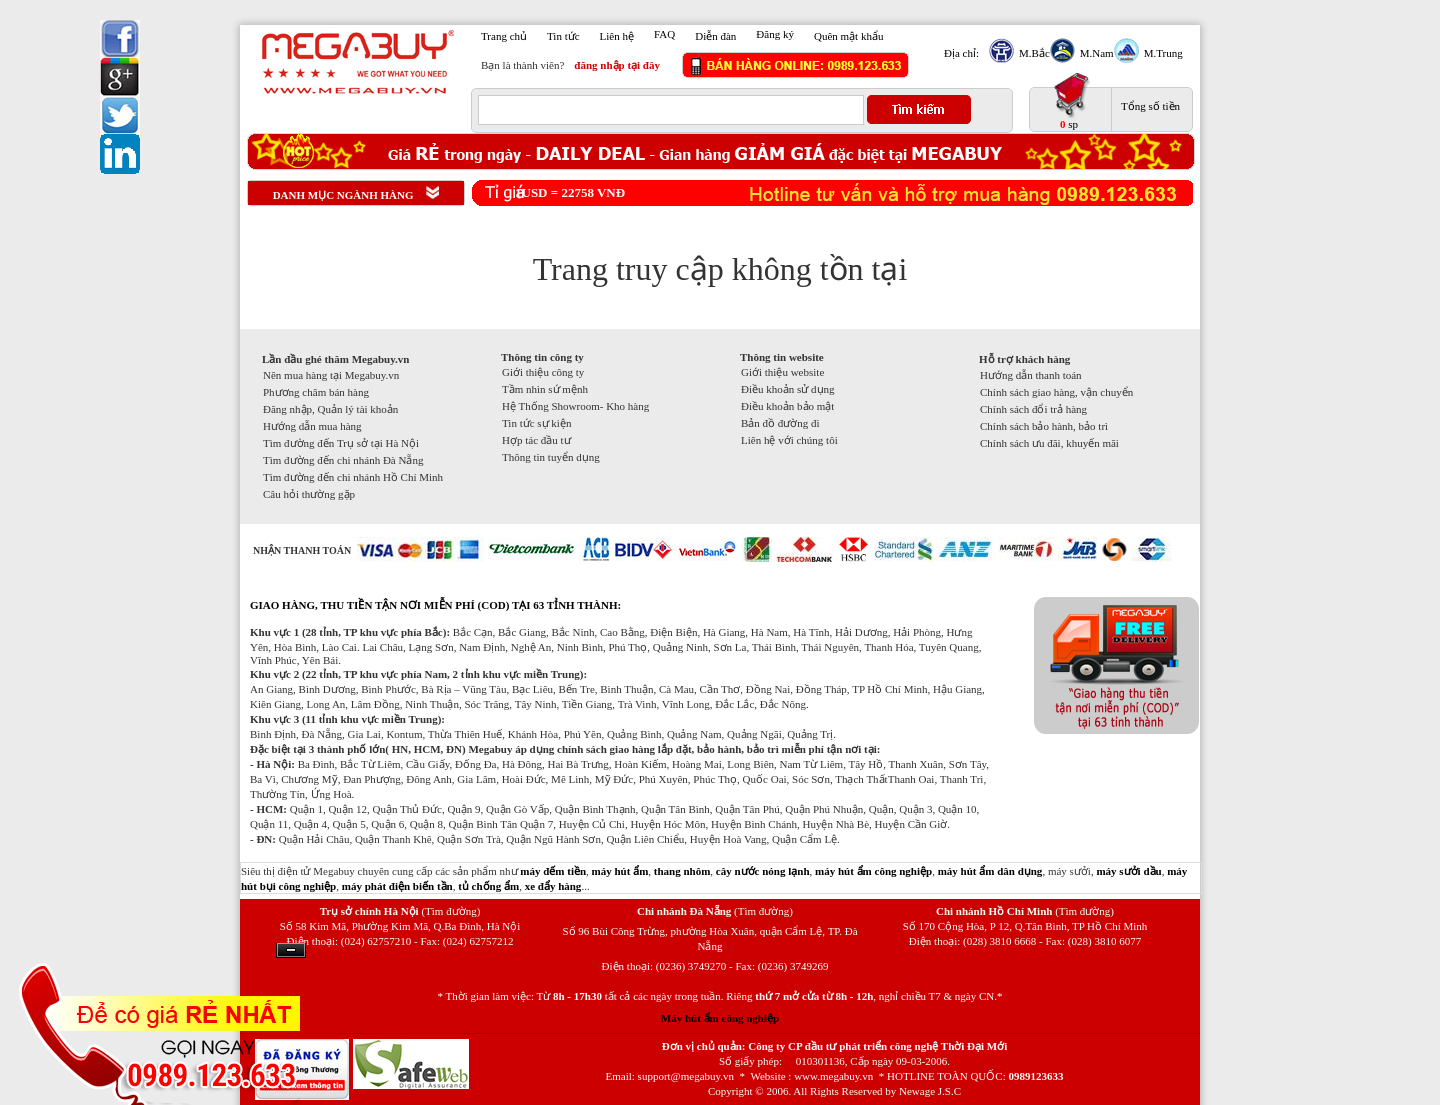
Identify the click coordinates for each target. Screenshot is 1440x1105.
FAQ (664, 34)
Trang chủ (504, 36)
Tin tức (563, 36)
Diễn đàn (715, 36)
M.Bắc (1032, 53)
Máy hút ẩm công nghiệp (720, 1018)
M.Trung (1161, 53)
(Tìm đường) (450, 911)
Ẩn (291, 950)
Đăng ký (775, 34)
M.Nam (1094, 53)
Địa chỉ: (961, 53)
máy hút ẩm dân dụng (990, 871)
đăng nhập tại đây (617, 65)
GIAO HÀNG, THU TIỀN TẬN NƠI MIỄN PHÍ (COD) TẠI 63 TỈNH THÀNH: (435, 605)
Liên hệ (617, 36)
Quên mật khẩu (848, 36)
